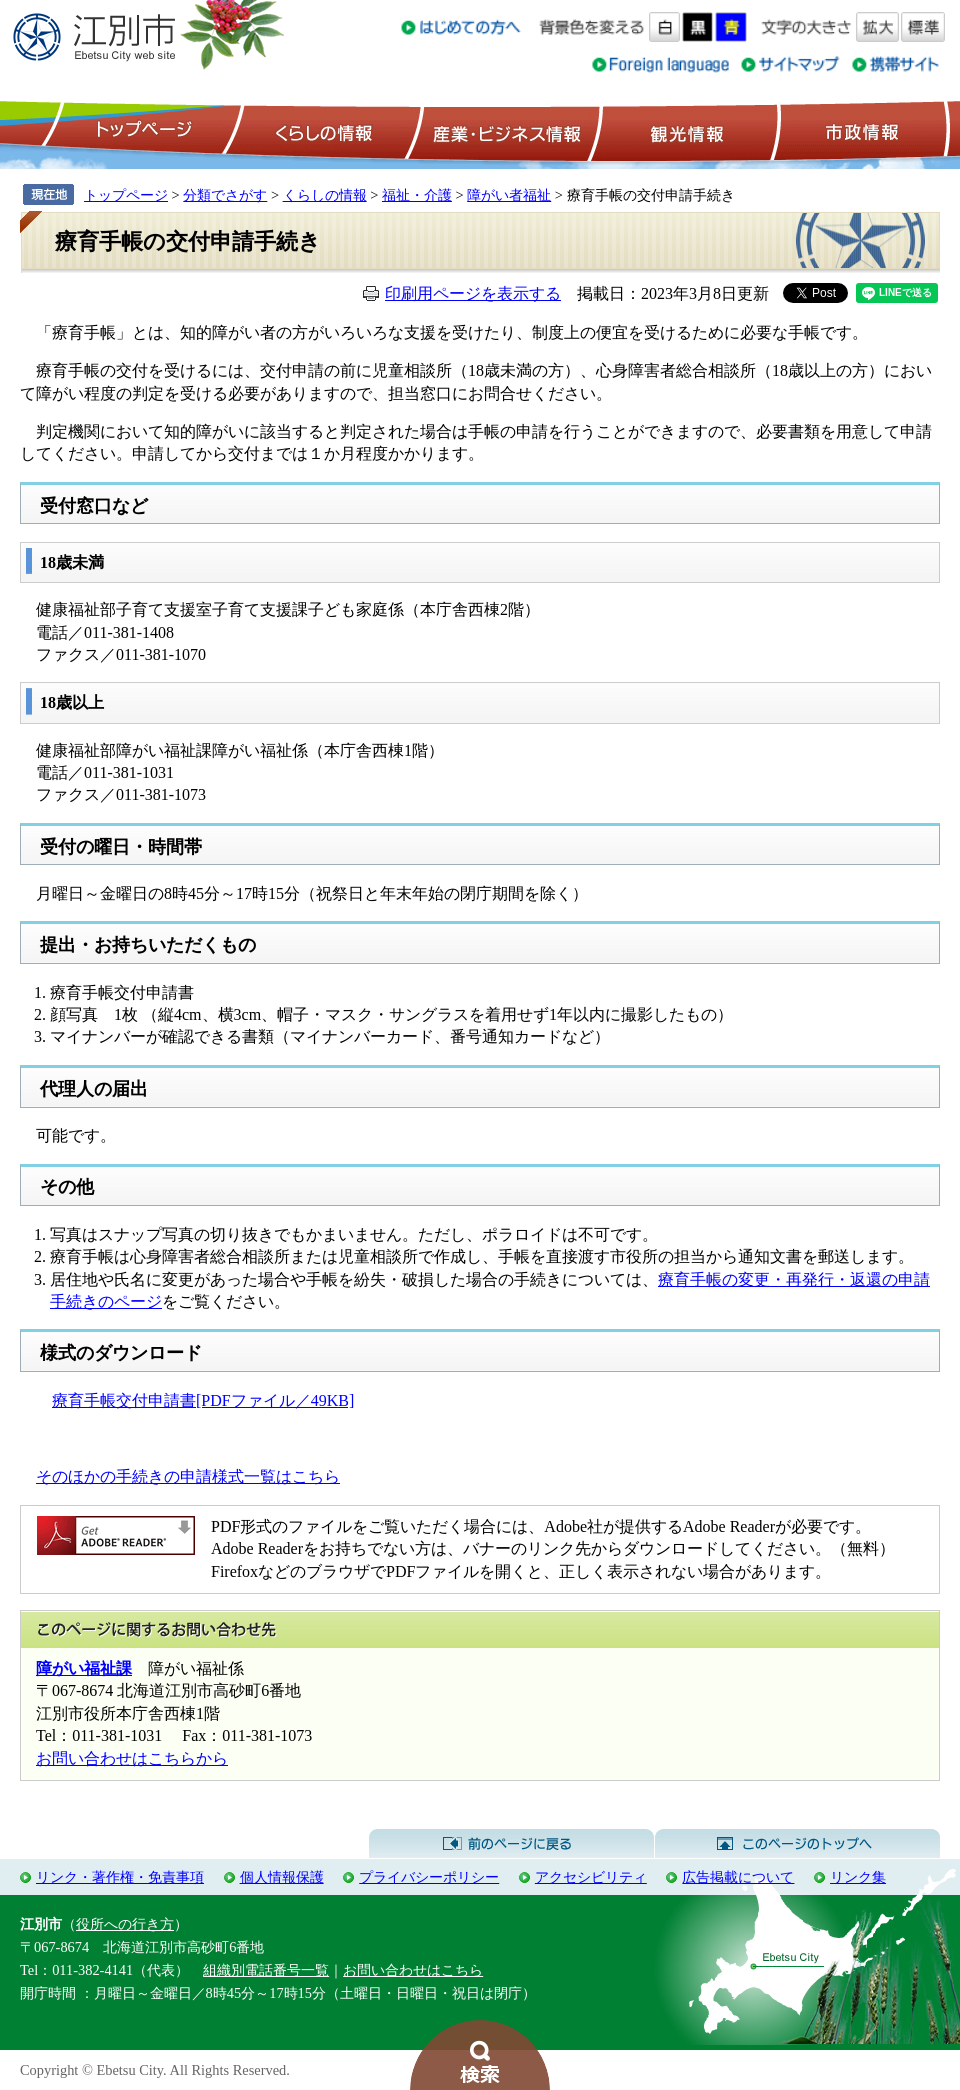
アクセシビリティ (591, 1877)
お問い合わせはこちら (413, 1970)
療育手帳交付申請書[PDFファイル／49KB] (203, 1400)
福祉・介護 (417, 195)
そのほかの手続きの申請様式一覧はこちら (188, 1476)
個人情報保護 (282, 1877)
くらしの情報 (322, 131)
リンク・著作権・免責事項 (120, 1877)
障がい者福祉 (509, 195)
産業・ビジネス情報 (503, 131)
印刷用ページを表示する (473, 293)
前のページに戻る (511, 1844)
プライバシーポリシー (429, 1877)
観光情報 (684, 131)
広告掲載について (738, 1877)
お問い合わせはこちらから (132, 1758)
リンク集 (858, 1877)
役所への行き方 (125, 1924)
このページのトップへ (797, 1844)
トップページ (141, 131)
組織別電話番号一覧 (266, 1970)
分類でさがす (225, 195)
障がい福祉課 (84, 1668)
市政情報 (860, 131)
